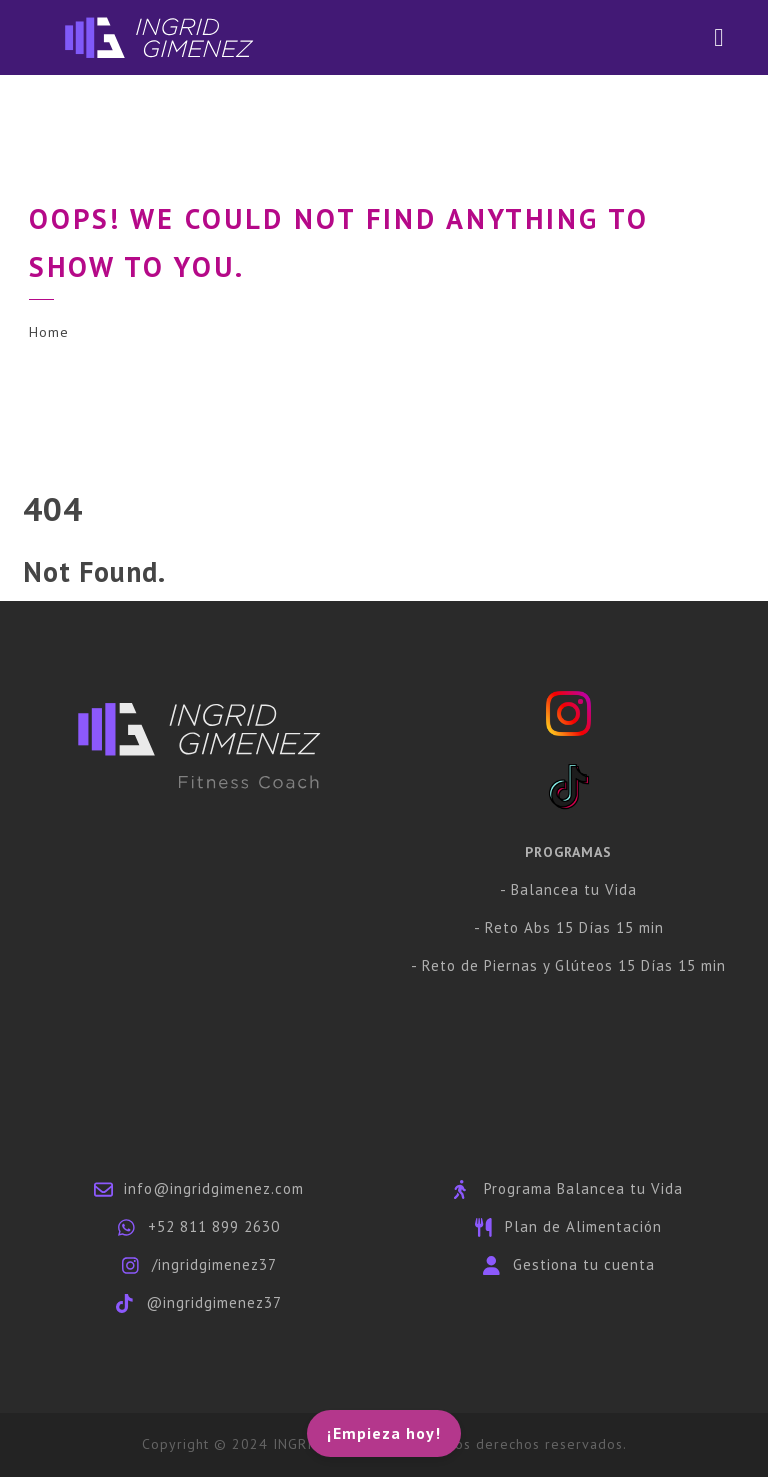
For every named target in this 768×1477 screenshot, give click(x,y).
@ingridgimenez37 (214, 1302)
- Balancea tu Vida (568, 889)
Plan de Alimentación (583, 1226)
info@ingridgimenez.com (214, 1188)
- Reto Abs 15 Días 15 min (569, 927)
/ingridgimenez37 (214, 1264)
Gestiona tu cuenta (584, 1264)
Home (49, 332)
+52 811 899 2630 (214, 1226)
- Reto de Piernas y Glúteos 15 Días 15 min (568, 965)
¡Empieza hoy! (384, 1433)
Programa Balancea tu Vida (583, 1188)
